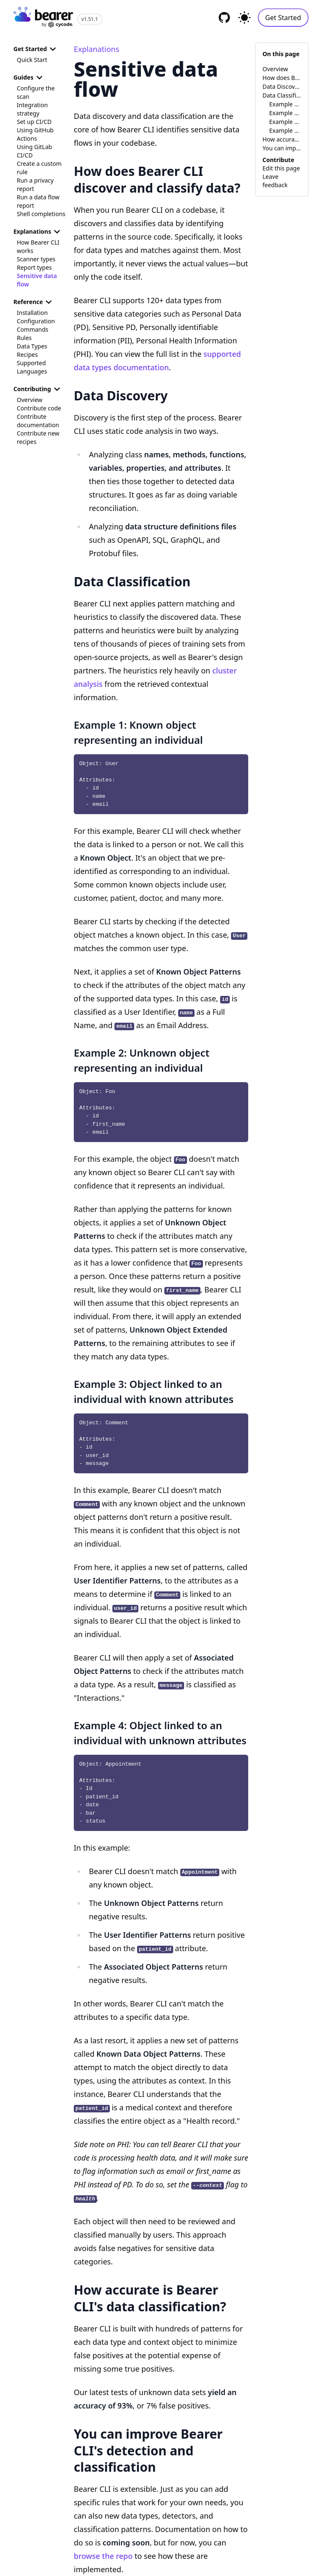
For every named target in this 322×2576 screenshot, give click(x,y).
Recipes (27, 354)
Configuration (36, 321)
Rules (24, 338)
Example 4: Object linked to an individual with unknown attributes (285, 130)
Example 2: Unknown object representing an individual (285, 113)
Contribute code (39, 408)
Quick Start (32, 60)
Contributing (38, 389)
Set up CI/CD (34, 122)
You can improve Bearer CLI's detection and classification (281, 148)
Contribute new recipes (38, 437)
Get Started (283, 17)
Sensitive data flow (37, 280)
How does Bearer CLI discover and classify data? (281, 78)
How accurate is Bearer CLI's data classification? (281, 139)
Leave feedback (275, 181)
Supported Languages (32, 367)
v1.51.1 (89, 19)
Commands (32, 329)
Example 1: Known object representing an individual (285, 104)
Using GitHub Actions (35, 134)
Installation (32, 313)
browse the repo (103, 2556)
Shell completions (41, 214)
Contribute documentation (38, 421)
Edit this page (281, 168)
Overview (29, 400)
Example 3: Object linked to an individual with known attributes (285, 122)
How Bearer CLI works (38, 246)
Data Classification (281, 95)
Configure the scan (36, 92)
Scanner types (36, 259)
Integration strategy (32, 109)
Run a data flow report (38, 201)
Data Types (32, 346)
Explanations (38, 231)
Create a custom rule (39, 168)
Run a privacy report (35, 184)
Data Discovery (281, 86)
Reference (34, 302)
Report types (34, 267)
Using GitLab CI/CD (34, 151)
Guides (29, 77)
